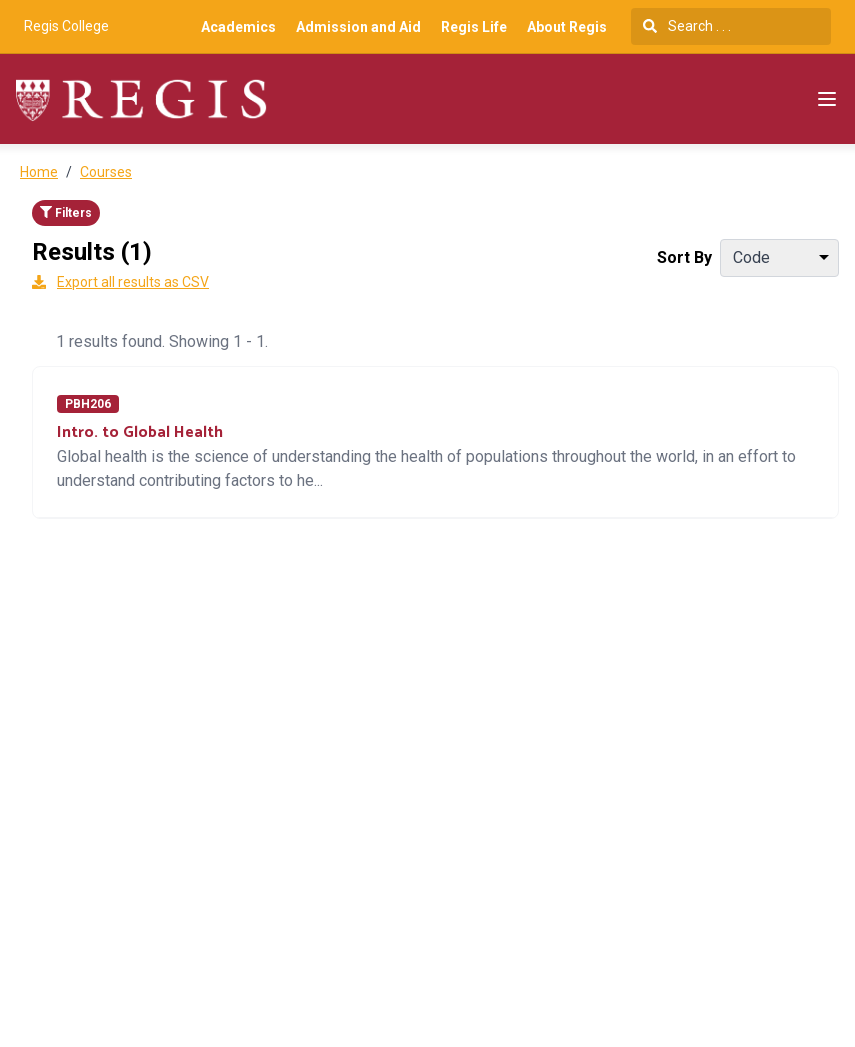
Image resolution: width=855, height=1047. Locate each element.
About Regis (567, 27)
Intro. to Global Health (140, 432)
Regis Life (474, 27)
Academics (238, 27)
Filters (66, 213)
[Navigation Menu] (827, 99)
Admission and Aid (358, 27)
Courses (106, 172)
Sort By (684, 257)
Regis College (66, 26)
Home (39, 172)
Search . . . (687, 26)
